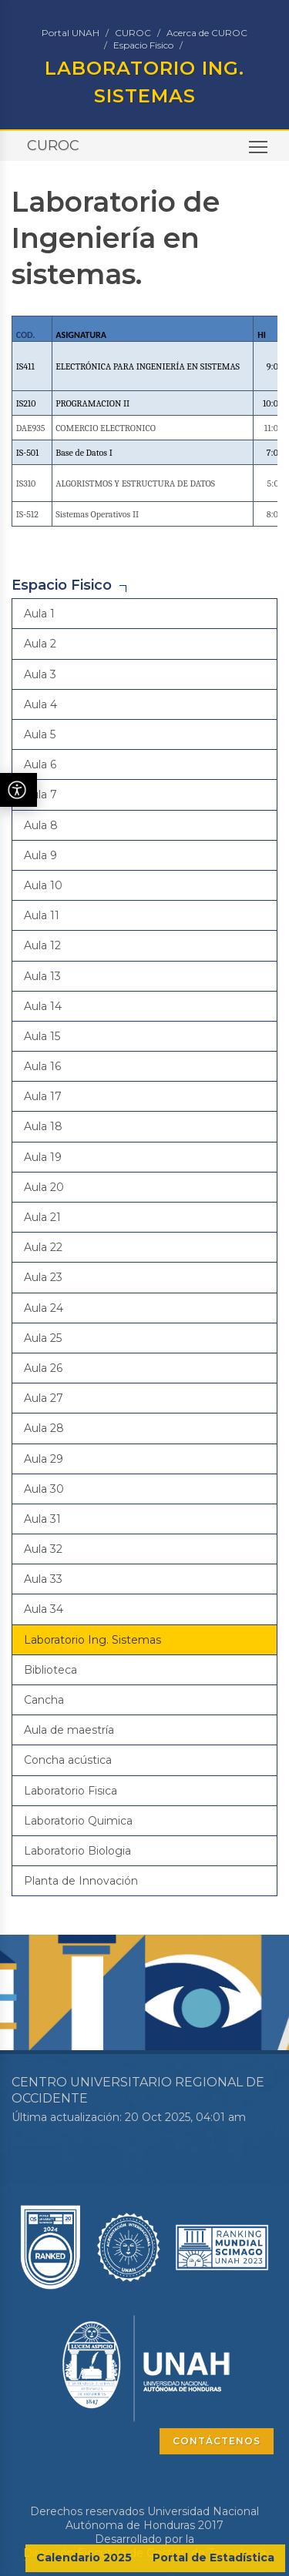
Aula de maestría (69, 1730)
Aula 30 (44, 1489)
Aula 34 (43, 1609)
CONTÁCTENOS (216, 2441)
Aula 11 (41, 915)
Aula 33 (43, 1579)
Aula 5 (39, 734)
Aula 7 (40, 794)
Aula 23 (43, 1277)
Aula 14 (43, 1006)
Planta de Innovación (81, 1881)
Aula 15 (42, 1036)
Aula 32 (43, 1549)
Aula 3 (40, 674)
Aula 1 (39, 614)
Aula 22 (43, 1247)
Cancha (44, 1700)
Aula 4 (40, 704)
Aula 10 (43, 885)
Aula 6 (40, 764)
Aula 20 (44, 1187)
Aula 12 (42, 945)
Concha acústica (68, 1760)
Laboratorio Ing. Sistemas (92, 1640)
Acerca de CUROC (206, 32)
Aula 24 (43, 1308)
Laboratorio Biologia (77, 1851)
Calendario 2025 (84, 2557)
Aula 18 (43, 1126)
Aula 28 (44, 1428)
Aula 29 (43, 1459)
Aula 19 (43, 1157)
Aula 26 (43, 1368)
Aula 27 (43, 1398)
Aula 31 (42, 1519)
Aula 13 (42, 976)
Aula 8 (41, 825)
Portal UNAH (70, 32)
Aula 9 (40, 855)
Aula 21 (42, 1217)
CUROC (133, 32)
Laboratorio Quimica (78, 1821)
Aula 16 (42, 1066)
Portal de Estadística (213, 2557)
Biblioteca (50, 1670)
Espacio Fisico (143, 45)
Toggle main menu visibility (259, 151)
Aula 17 (43, 1096)
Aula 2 (40, 644)
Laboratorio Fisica (70, 1791)
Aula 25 (43, 1338)
